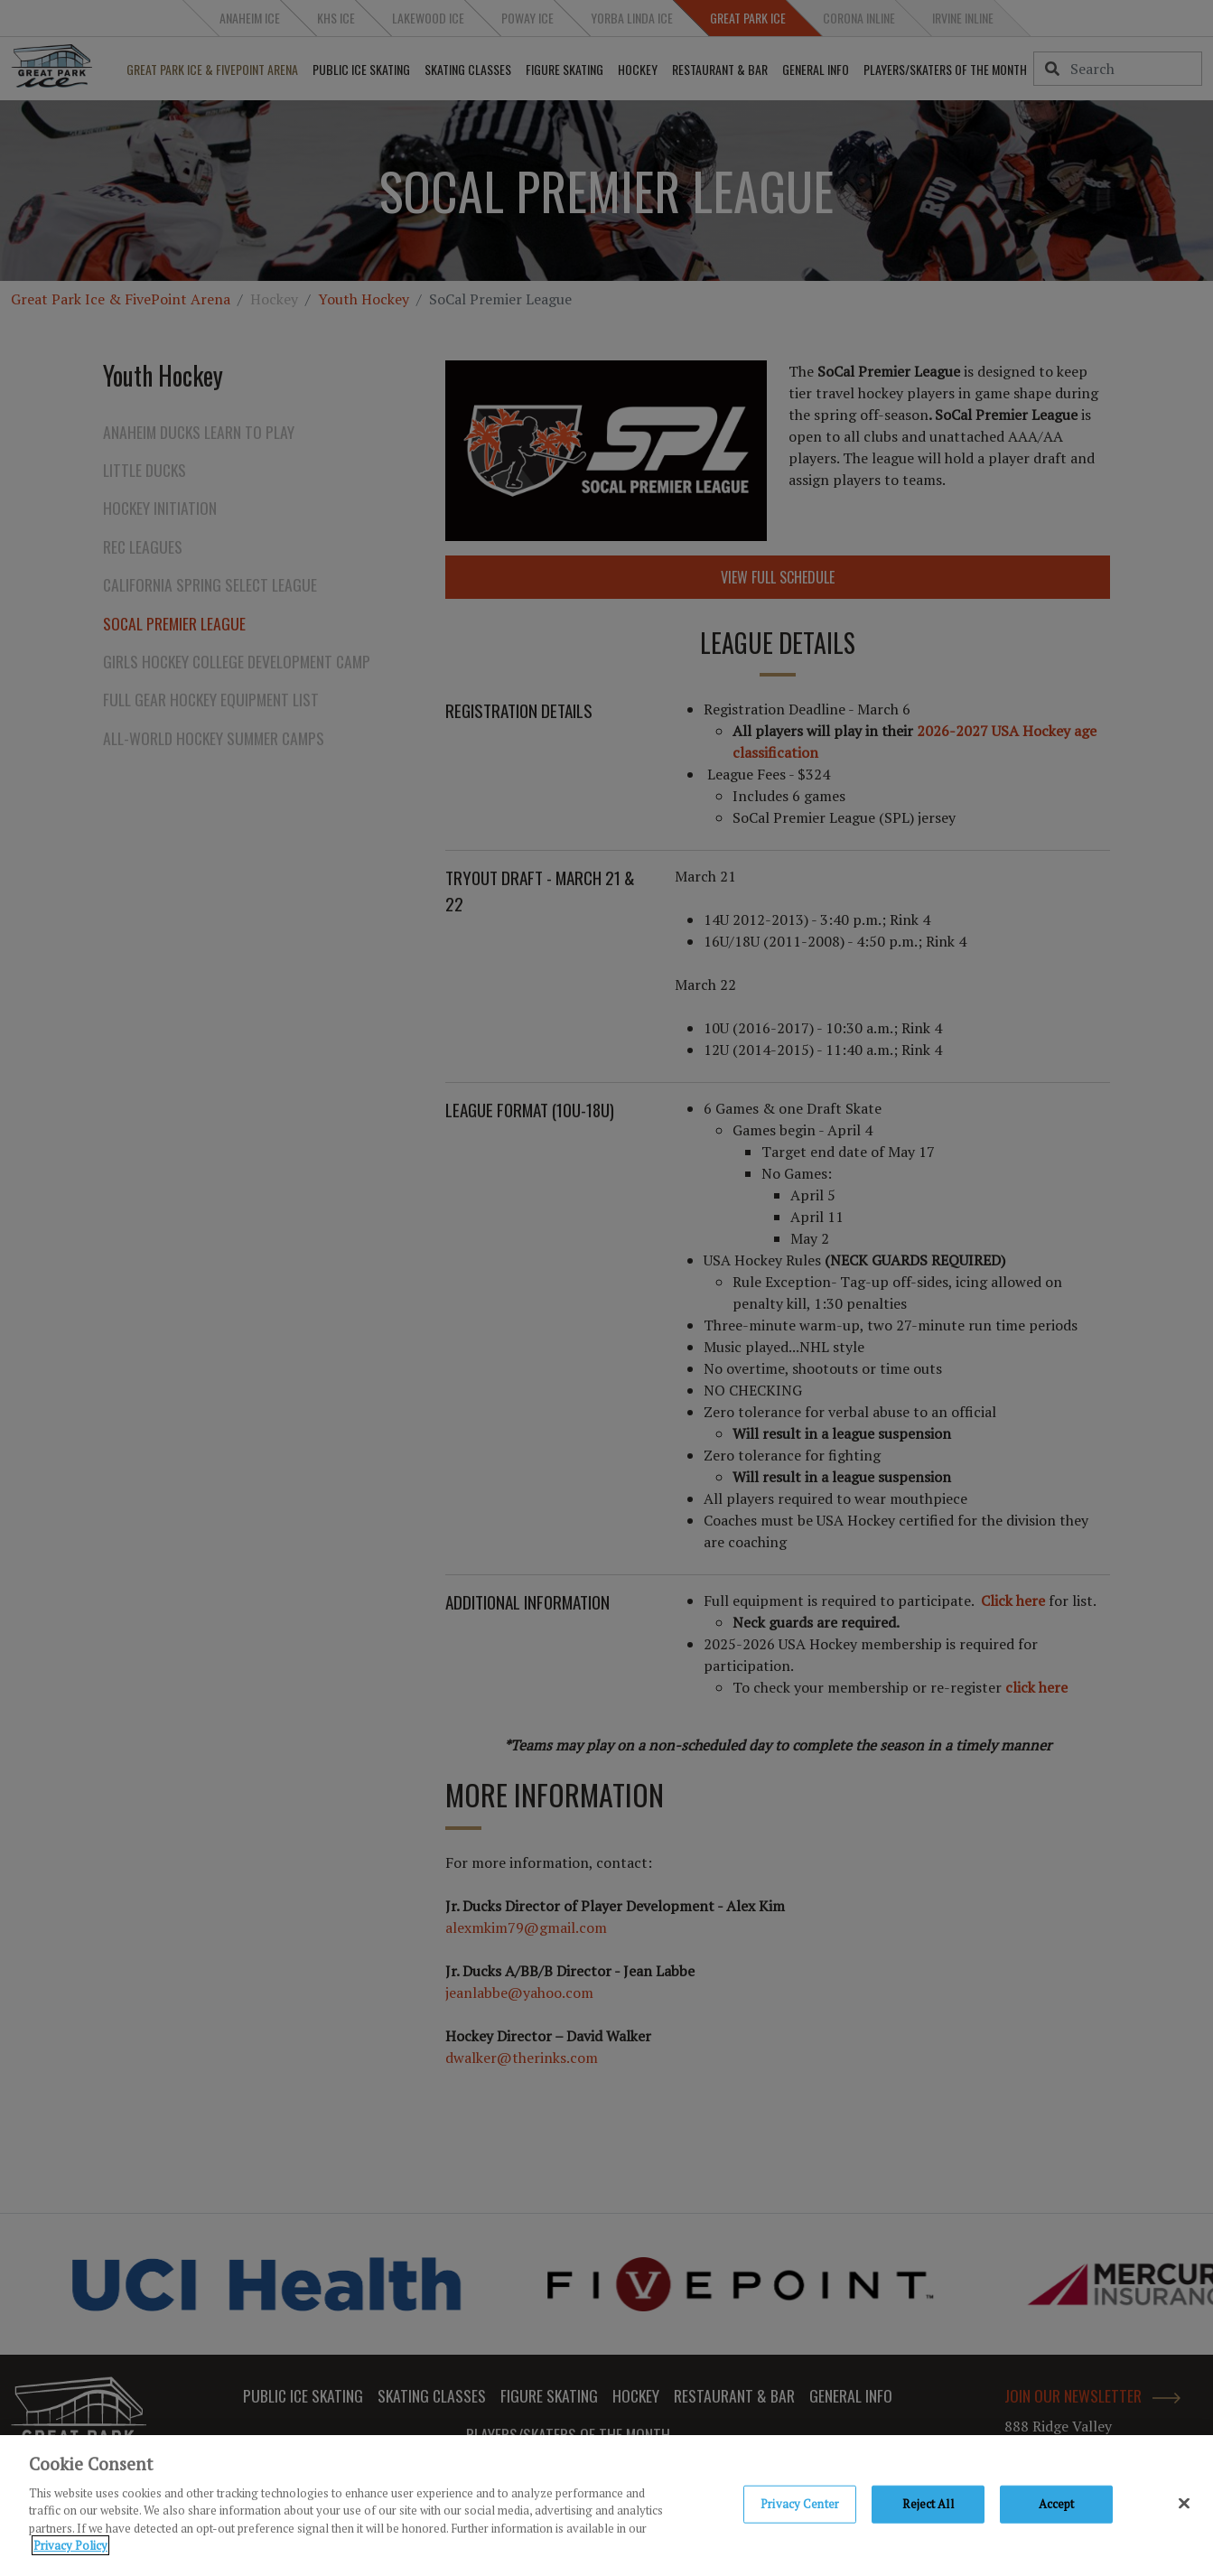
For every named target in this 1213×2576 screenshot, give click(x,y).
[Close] (1184, 2506)
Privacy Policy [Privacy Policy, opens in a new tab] (70, 2549)
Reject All (927, 2506)
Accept (1057, 2506)
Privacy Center (799, 2506)
